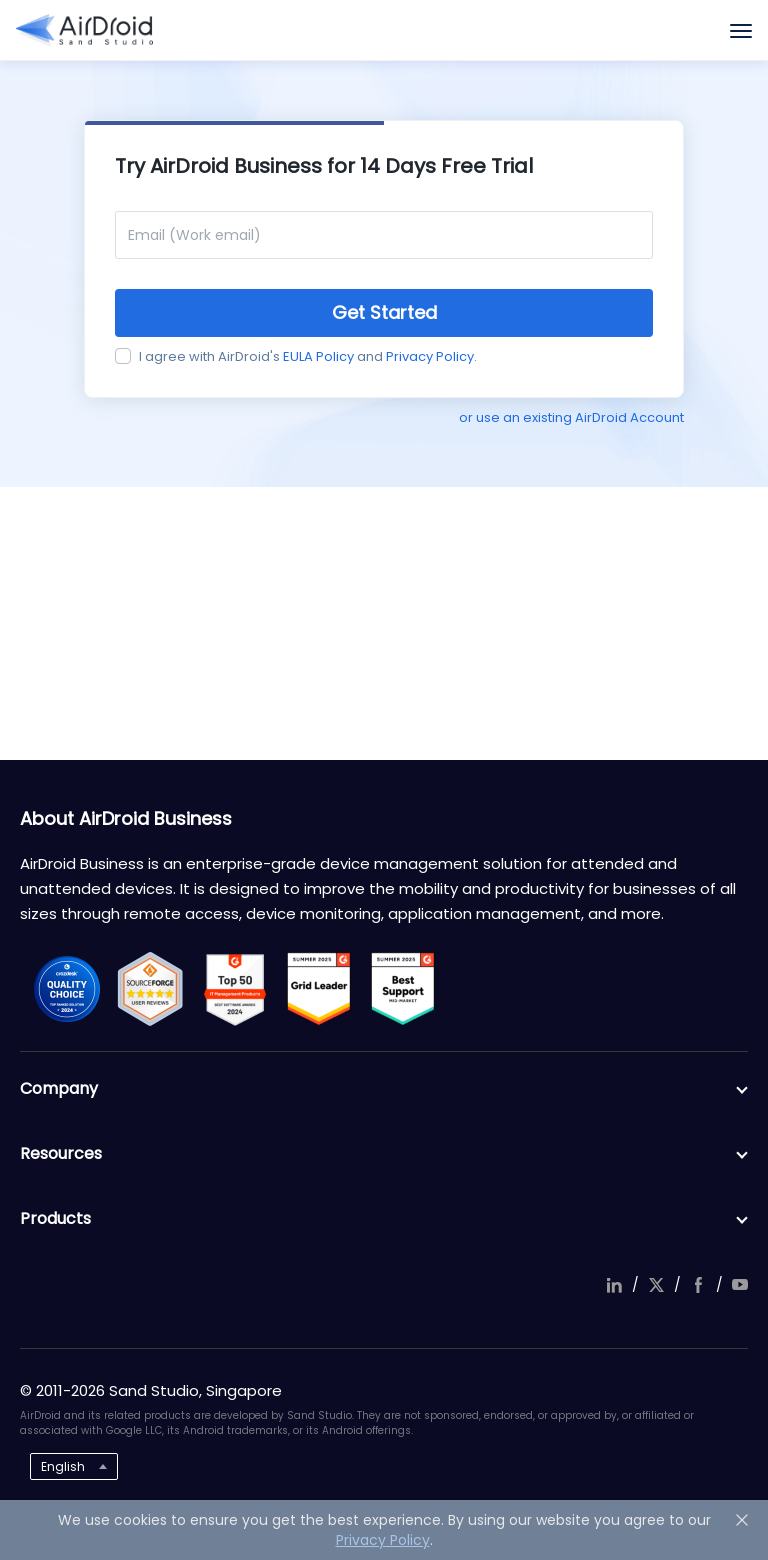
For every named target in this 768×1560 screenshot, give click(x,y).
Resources (384, 1154)
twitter (656, 1285)
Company (384, 1089)
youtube (740, 1285)
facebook (698, 1285)
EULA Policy (318, 356)
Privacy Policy (430, 356)
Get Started (384, 312)
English (63, 1466)
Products (384, 1219)
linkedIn (614, 1285)
